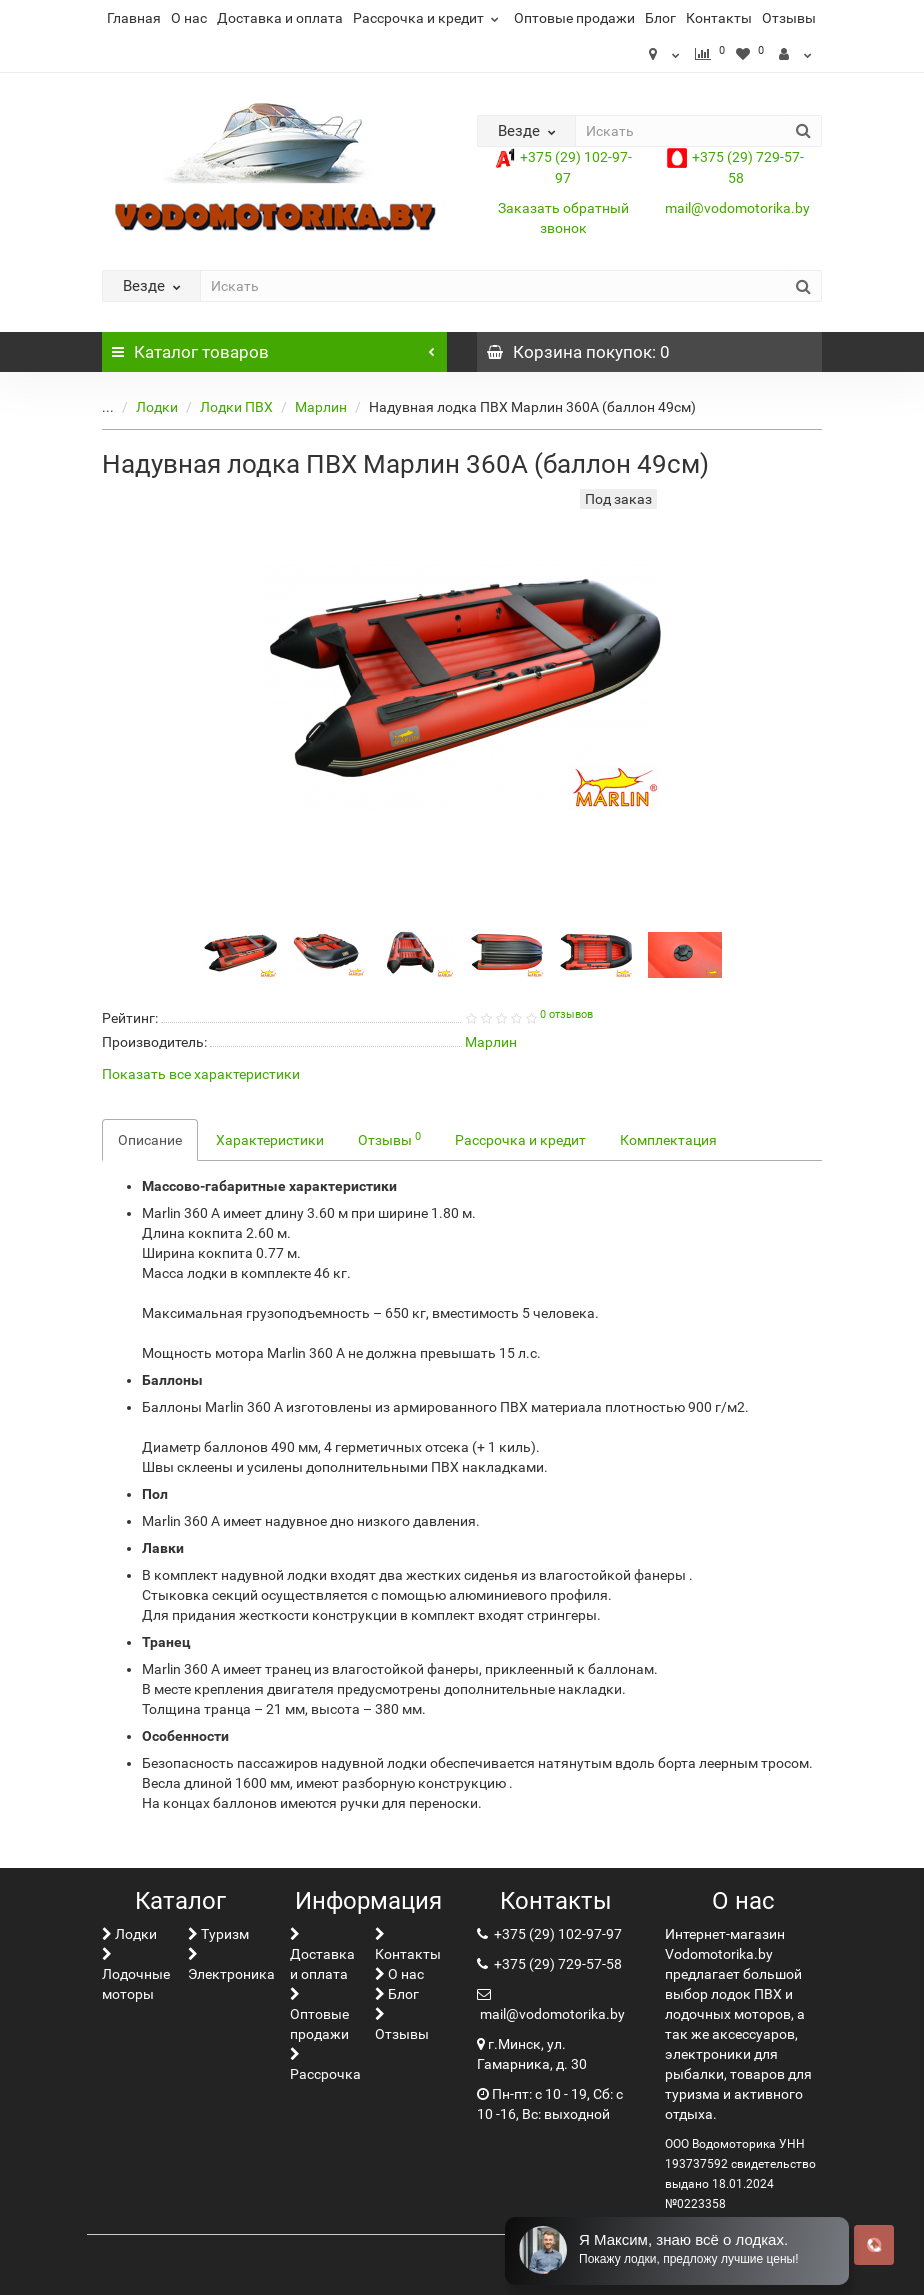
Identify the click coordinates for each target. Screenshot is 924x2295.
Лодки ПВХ (221, 407)
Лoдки (142, 407)
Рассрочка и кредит (428, 18)
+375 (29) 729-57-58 (556, 1964)
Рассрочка (325, 2064)
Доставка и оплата (280, 18)
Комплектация (668, 1140)
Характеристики (270, 1140)
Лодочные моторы (136, 1974)
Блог (660, 18)
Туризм (218, 1934)
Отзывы (789, 18)
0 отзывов (566, 1014)
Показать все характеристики (201, 1074)
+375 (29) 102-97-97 (556, 1934)
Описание (150, 1140)
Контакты (719, 18)
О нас (189, 18)
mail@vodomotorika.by (737, 208)
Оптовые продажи (574, 18)
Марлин (306, 407)
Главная (134, 18)
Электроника (231, 1964)
